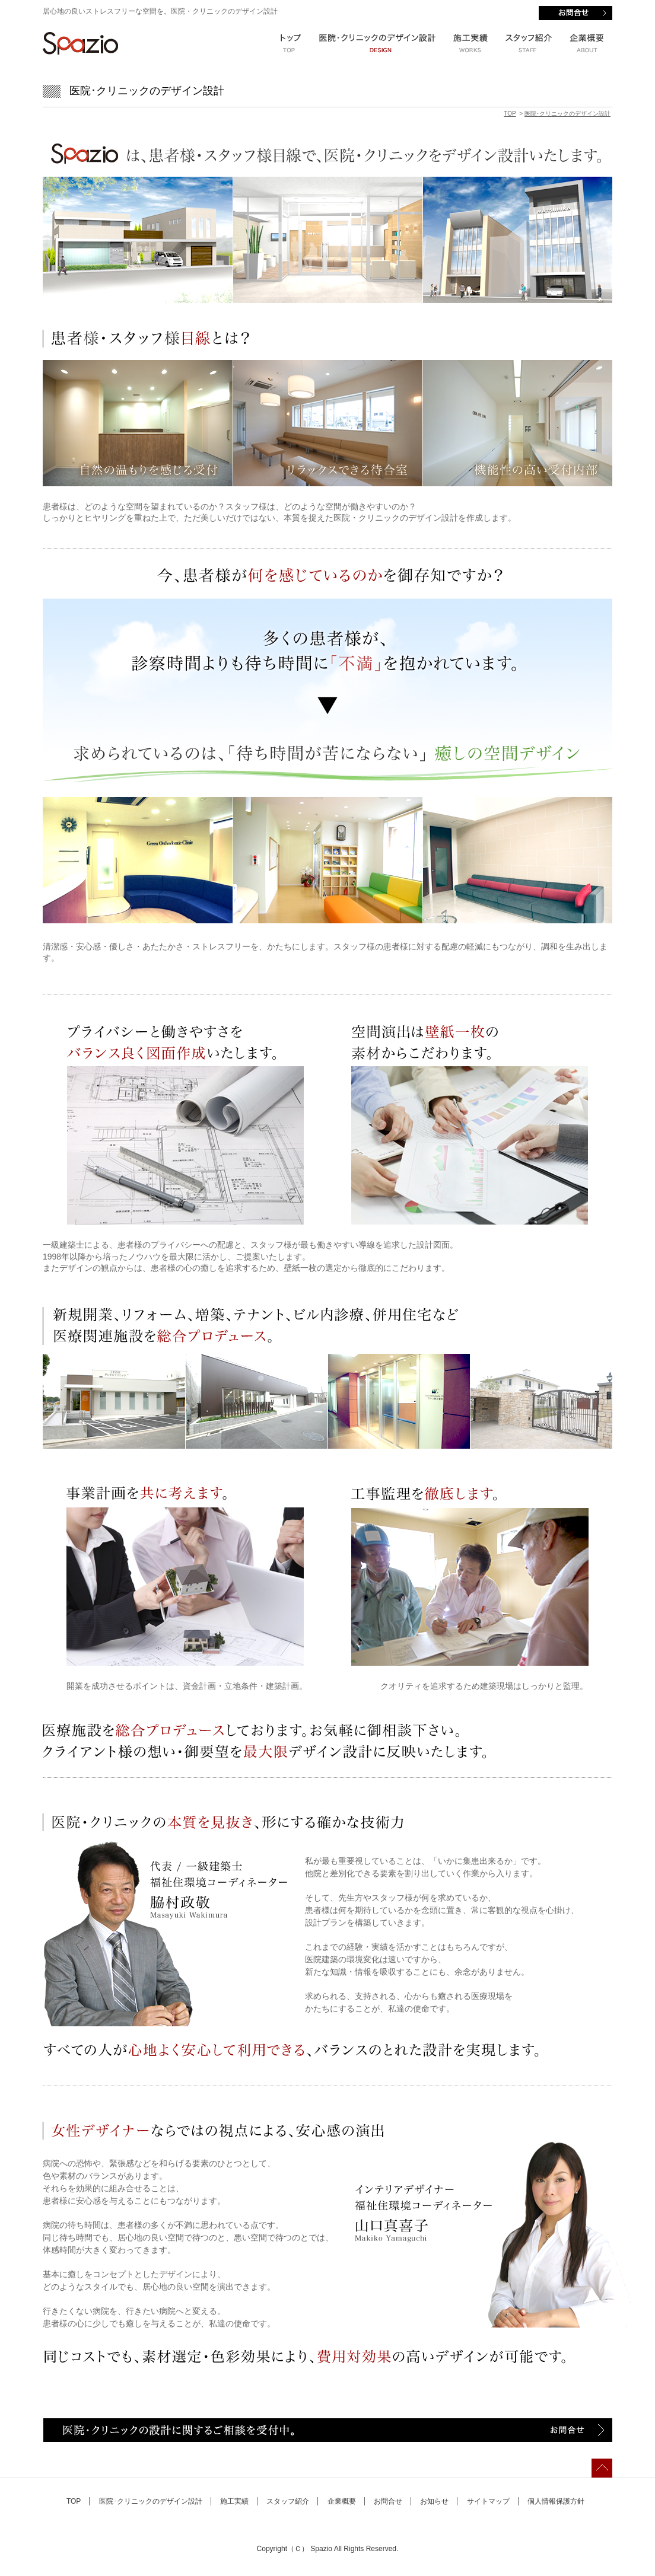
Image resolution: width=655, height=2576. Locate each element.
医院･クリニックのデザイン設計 (567, 113)
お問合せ (388, 2501)
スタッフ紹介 (287, 2501)
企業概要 (342, 2501)
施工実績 (234, 2501)
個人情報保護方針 (555, 2501)
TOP (510, 113)
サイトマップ (488, 2501)
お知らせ (434, 2501)
